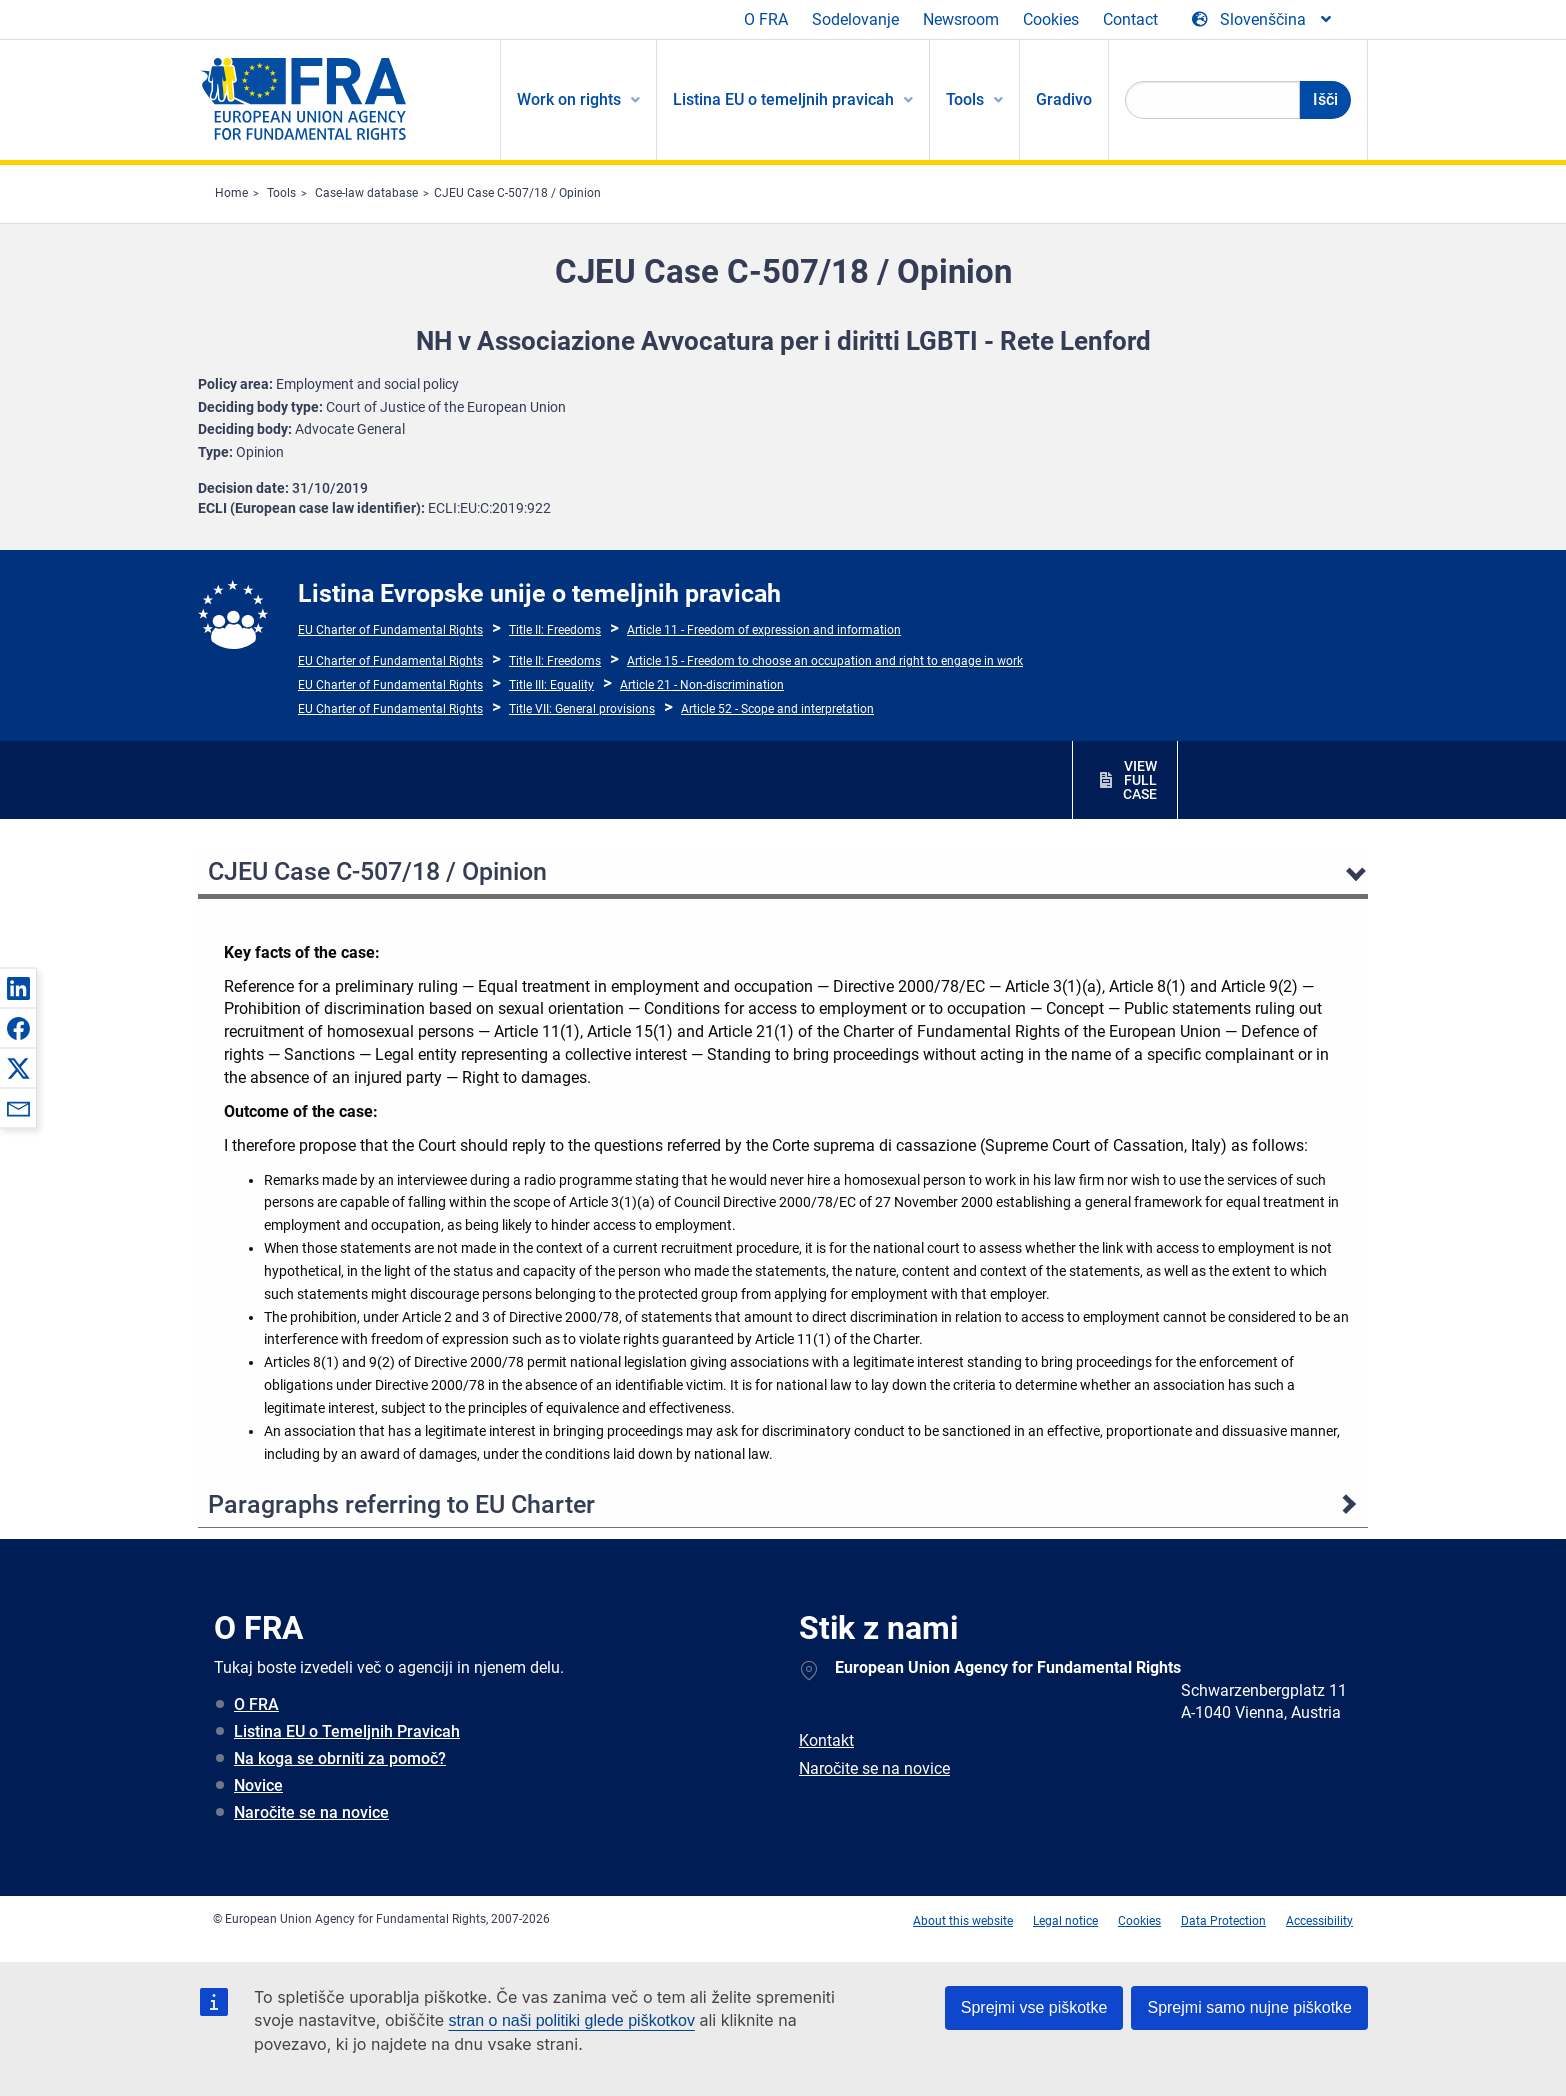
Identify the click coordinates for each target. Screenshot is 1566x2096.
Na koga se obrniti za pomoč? (340, 1758)
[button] (18, 988)
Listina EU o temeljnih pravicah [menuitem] (783, 99)
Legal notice (1065, 1921)
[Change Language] (1263, 20)
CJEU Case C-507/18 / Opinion (517, 193)
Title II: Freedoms (555, 630)
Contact (1130, 19)
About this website (963, 1921)
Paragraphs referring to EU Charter (401, 1504)
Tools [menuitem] (965, 99)
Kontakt (826, 1740)
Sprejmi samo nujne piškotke (1249, 2007)
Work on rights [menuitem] (569, 99)
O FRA (766, 19)
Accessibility (1319, 1921)
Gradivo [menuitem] (1064, 99)
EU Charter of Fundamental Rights (390, 630)
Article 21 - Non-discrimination (702, 685)
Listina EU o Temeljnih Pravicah (347, 1731)
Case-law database (366, 193)
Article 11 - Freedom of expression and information (764, 630)
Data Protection (1223, 1921)
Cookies (1051, 19)
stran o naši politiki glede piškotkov (572, 2020)
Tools (281, 193)
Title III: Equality (551, 685)
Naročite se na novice (311, 1812)
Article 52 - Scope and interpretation (777, 709)
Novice (258, 1785)
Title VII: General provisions (582, 709)
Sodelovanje (855, 19)
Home (231, 193)
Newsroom (961, 19)
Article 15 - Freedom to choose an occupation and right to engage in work (825, 661)
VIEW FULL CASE (1140, 780)
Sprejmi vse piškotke (1034, 2007)
